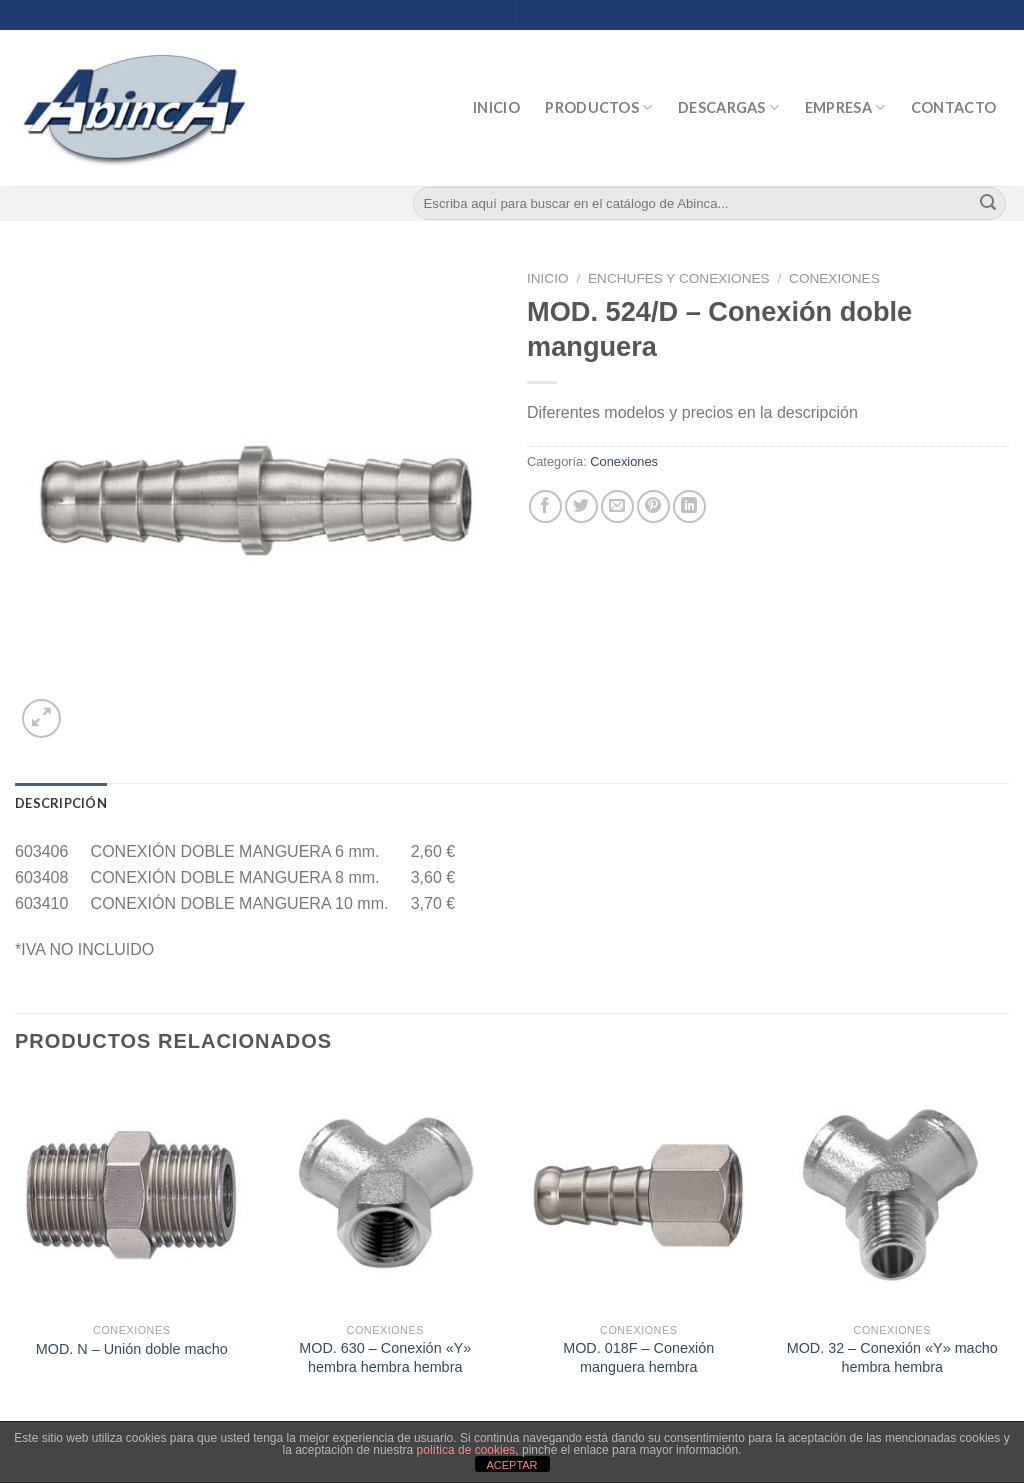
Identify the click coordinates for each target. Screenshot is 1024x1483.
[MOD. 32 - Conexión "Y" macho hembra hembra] (892, 1195)
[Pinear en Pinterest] (653, 506)
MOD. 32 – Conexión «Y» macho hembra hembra (892, 1357)
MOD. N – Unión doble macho (132, 1349)
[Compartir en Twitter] (581, 506)
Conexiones (834, 278)
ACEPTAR (511, 1465)
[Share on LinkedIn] (689, 506)
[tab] (61, 803)
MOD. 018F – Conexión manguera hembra (638, 1357)
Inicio (496, 107)
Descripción (61, 803)
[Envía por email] (617, 506)
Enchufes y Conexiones (679, 278)
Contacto (953, 107)
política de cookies (466, 1450)
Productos (598, 107)
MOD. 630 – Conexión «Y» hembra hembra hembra (385, 1357)
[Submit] (988, 204)
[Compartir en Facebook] (545, 506)
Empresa (845, 107)
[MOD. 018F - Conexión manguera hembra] (639, 1195)
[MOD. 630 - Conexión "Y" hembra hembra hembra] (385, 1195)
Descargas (728, 107)
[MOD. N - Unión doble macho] (132, 1195)
